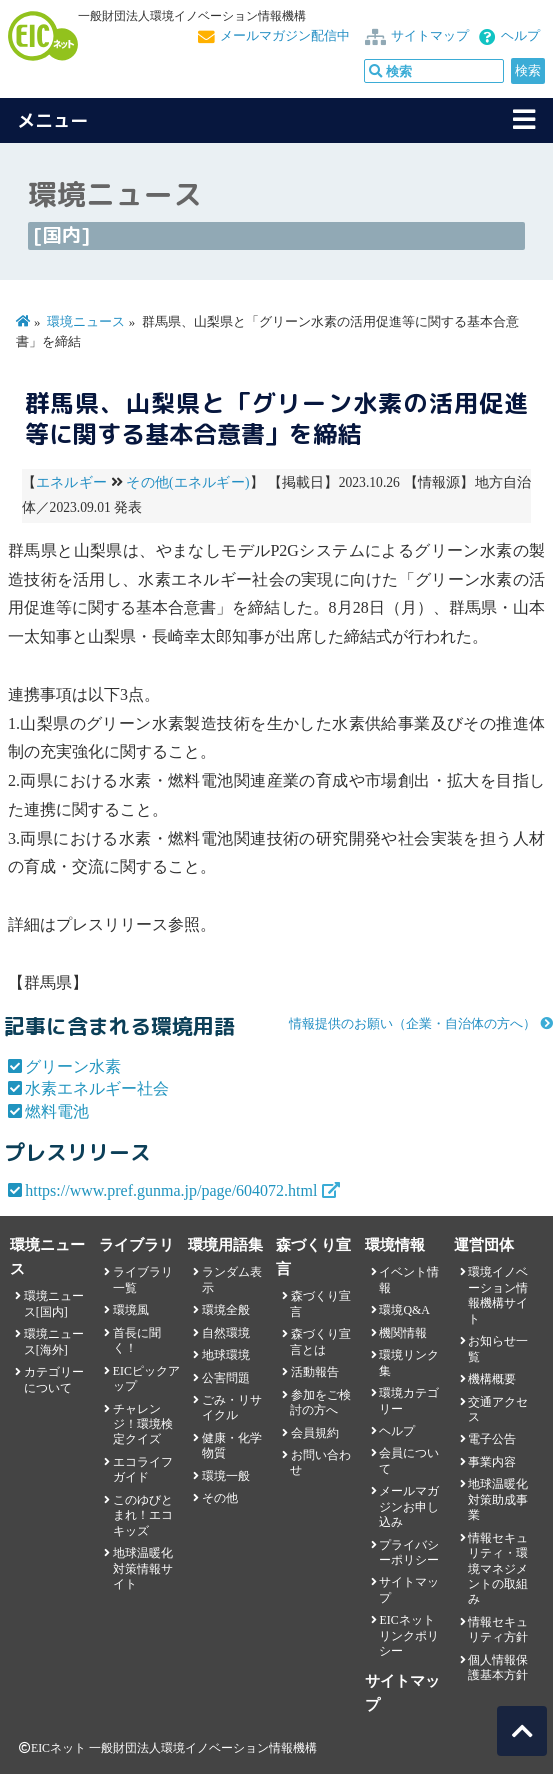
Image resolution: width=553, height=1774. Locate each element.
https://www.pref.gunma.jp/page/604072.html (171, 1190)
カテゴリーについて (54, 1379)
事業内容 (492, 1462)
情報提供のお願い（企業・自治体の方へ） (412, 1024)
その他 (220, 1498)
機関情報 (403, 1333)
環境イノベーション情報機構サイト (498, 1295)
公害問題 (226, 1378)
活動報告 (315, 1372)
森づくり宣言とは (320, 1341)
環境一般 (226, 1476)
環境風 (131, 1310)
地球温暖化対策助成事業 (498, 1499)
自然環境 (226, 1333)
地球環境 (226, 1355)
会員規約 (315, 1433)
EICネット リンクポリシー (409, 1635)
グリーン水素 (73, 1066)
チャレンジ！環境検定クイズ (143, 1424)
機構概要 (492, 1379)
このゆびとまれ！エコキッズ (143, 1515)
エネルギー (71, 482)
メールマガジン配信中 (285, 36)
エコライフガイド (143, 1469)
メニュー (53, 120)
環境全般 (226, 1310)
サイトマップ (430, 36)
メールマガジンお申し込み (409, 1506)
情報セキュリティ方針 (498, 1629)
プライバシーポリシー (409, 1552)
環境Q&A (404, 1310)
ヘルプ (520, 36)
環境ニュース (86, 322)
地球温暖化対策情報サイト (143, 1568)
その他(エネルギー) (187, 482)
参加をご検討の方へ (320, 1402)
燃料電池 (57, 1111)
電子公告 (492, 1439)
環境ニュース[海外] (54, 1341)
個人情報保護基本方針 (498, 1667)
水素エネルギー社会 (97, 1088)
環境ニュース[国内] (54, 1303)
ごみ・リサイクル (232, 1407)
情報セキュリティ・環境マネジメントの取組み (498, 1569)
